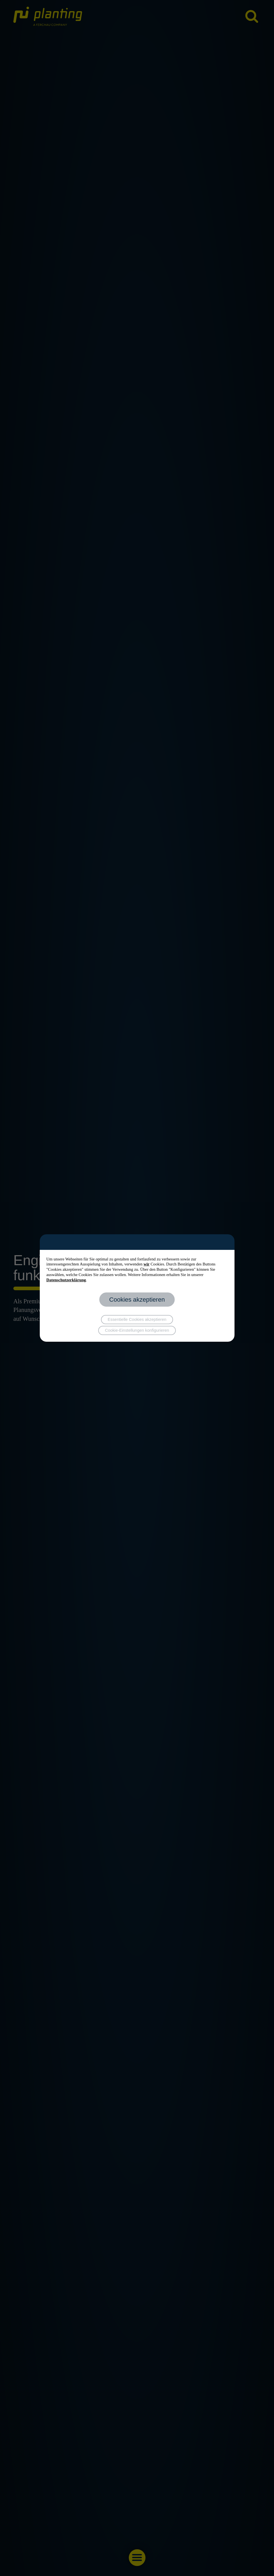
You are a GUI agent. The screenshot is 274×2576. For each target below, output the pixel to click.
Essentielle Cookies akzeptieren (137, 1319)
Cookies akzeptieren (137, 1299)
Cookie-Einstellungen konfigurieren (137, 1330)
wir (146, 1264)
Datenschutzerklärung (66, 1280)
